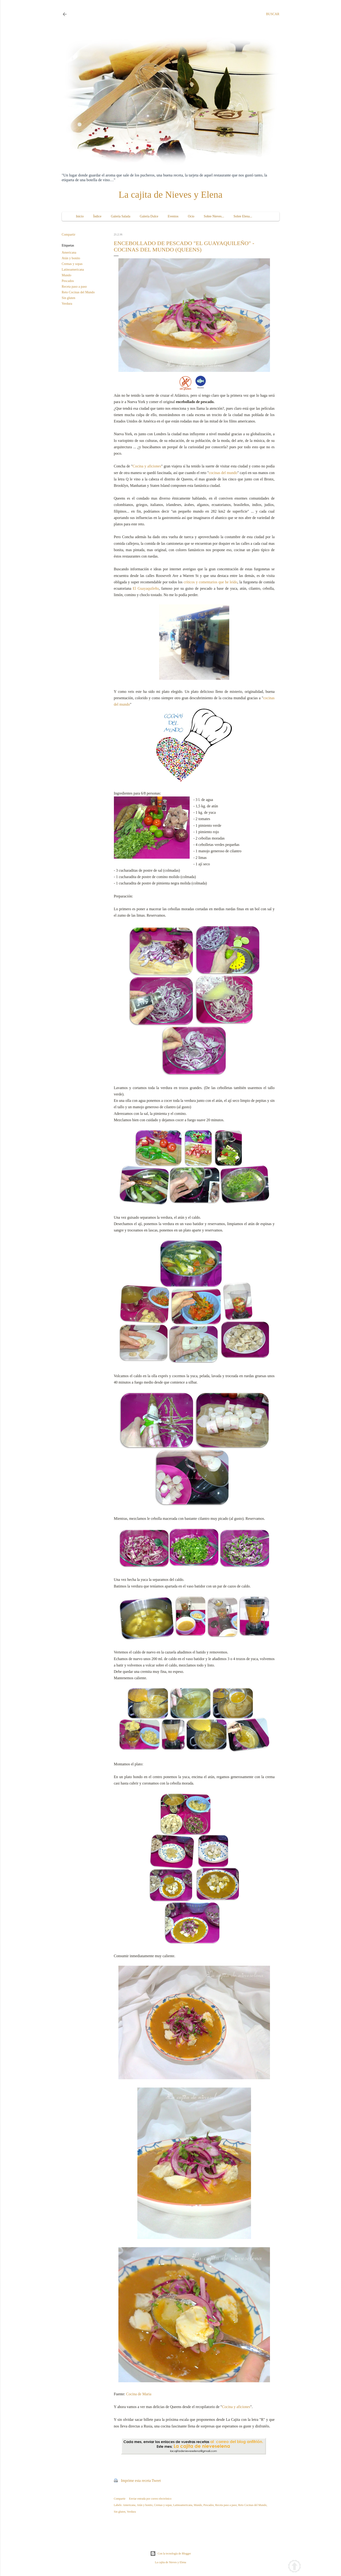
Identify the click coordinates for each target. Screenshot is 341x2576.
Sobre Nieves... (214, 216)
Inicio (80, 216)
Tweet (156, 2481)
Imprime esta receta (136, 2481)
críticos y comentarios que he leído (210, 582)
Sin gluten (68, 298)
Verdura (67, 303)
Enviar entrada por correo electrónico (150, 2498)
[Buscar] (272, 14)
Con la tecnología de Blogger (170, 2553)
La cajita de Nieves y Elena (171, 194)
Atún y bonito (71, 258)
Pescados (68, 281)
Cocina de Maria (139, 2394)
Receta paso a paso (74, 286)
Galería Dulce (149, 216)
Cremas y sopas (72, 264)
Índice (97, 216)
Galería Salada (120, 216)
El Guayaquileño (146, 588)
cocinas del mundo (223, 473)
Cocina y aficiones (147, 466)
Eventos (173, 216)
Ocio (191, 216)
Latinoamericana (73, 269)
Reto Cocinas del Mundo (78, 292)
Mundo (66, 275)
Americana (69, 252)
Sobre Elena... (242, 216)
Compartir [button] (69, 234)
